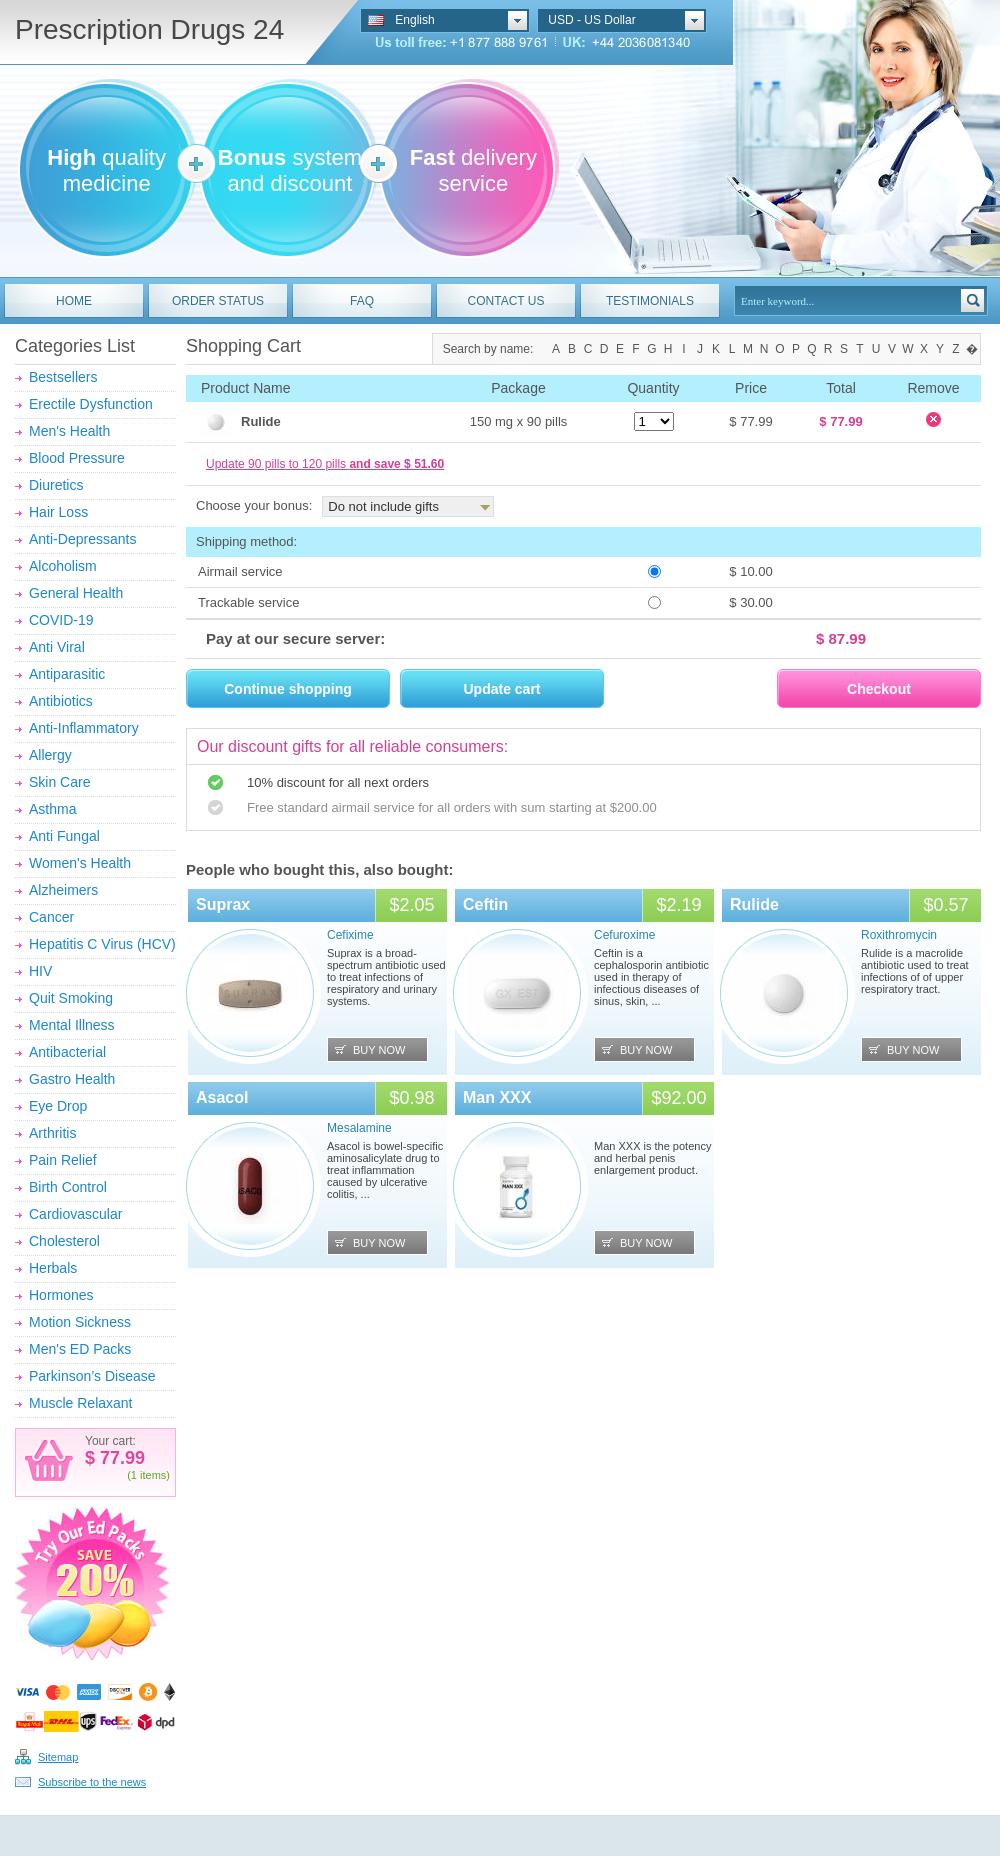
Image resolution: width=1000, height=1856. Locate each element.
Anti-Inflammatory (84, 728)
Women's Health (80, 863)
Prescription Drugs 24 (149, 29)
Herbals (53, 1268)
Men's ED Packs (80, 1349)
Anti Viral (57, 647)
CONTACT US (506, 301)
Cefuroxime (624, 935)
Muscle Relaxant (81, 1403)
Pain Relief (63, 1160)
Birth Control (68, 1187)
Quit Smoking (71, 998)
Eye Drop (58, 1106)
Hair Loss (58, 512)
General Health (76, 593)
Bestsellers (63, 377)
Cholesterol (64, 1241)
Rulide (754, 904)
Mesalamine (359, 1128)
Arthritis (52, 1133)
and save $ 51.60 (396, 464)
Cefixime (350, 935)
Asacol (222, 1097)
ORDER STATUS (218, 301)
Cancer (51, 917)
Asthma (52, 809)
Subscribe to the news (92, 1782)
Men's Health (69, 431)
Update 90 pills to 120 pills (325, 464)
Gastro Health (72, 1079)
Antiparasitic (67, 674)
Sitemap (58, 1757)
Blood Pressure (77, 458)
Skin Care (59, 782)
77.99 (120, 1458)
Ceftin (485, 904)
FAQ (362, 301)
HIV (40, 971)
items (153, 1475)
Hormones (61, 1295)
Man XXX (497, 1097)
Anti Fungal (64, 836)
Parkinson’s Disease (92, 1376)
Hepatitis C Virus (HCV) (102, 944)
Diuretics (56, 485)
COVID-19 (61, 620)
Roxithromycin (899, 935)
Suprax (223, 904)
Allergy (50, 755)
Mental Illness (72, 1025)
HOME (74, 301)
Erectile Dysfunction (91, 404)
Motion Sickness (80, 1322)
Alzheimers (63, 890)
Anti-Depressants (82, 539)
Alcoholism (63, 566)
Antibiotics (61, 701)
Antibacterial (67, 1052)
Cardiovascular (75, 1214)
